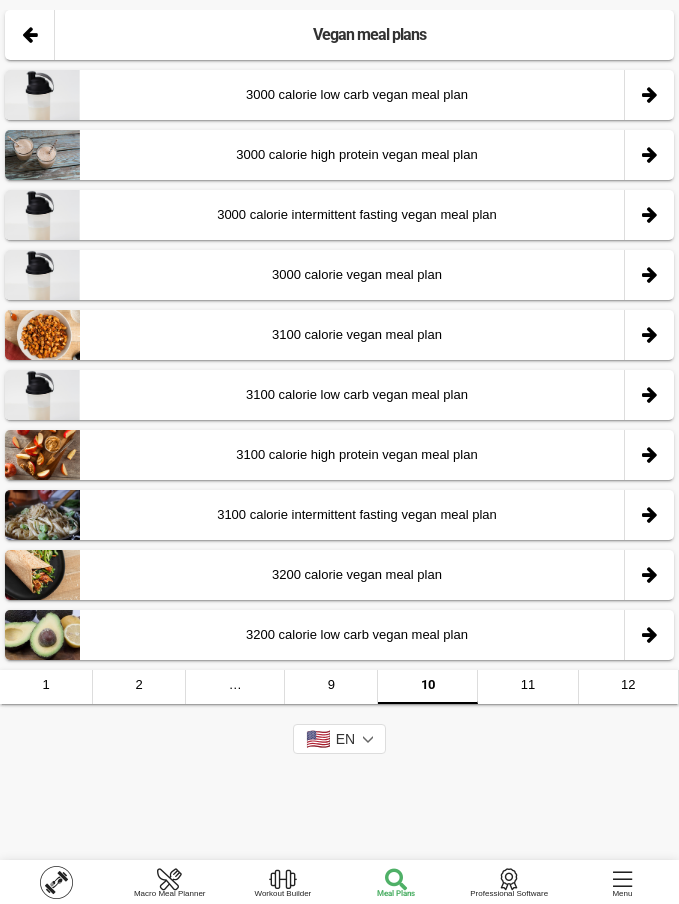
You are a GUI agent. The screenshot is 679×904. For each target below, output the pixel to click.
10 (428, 684)
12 (628, 684)
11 (528, 684)
